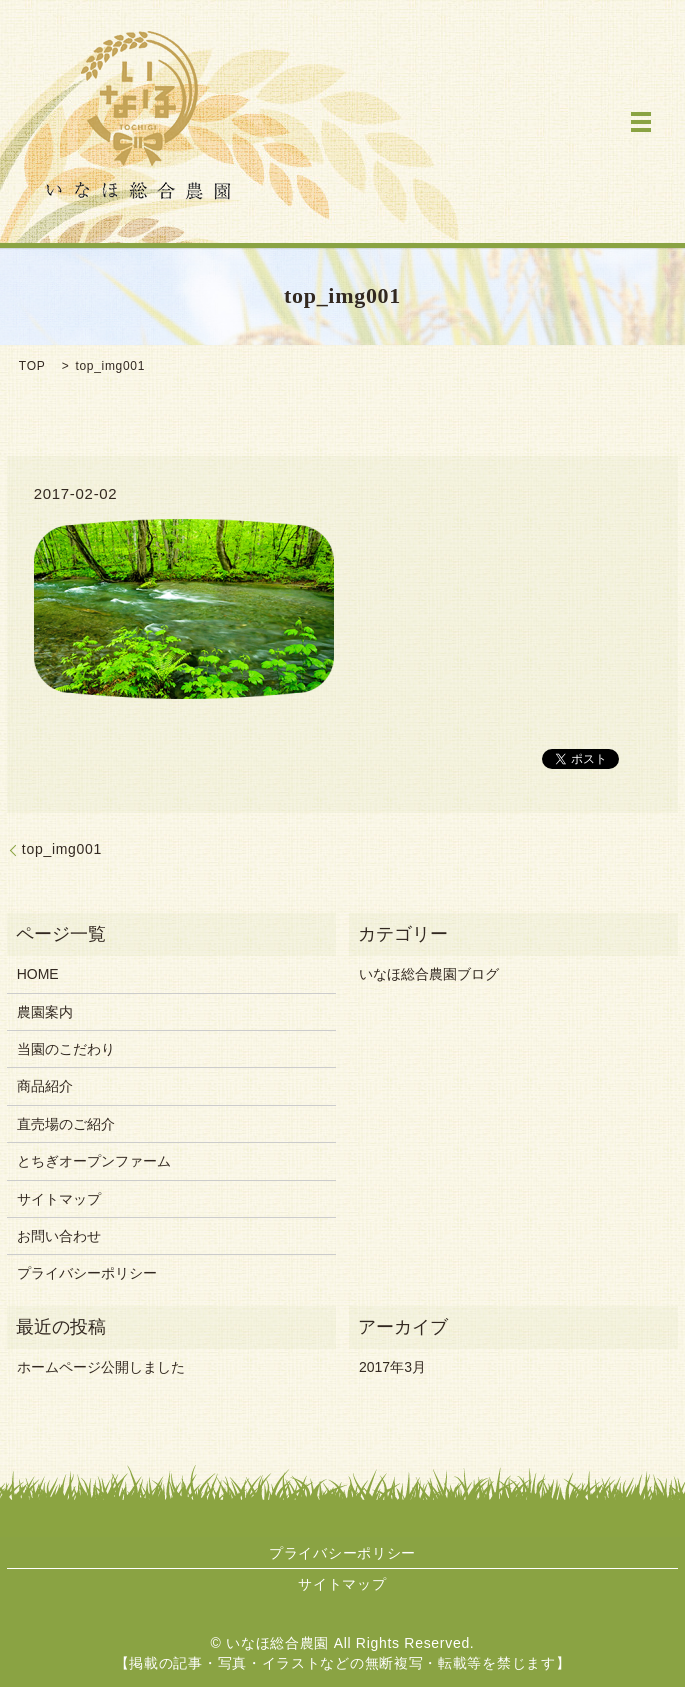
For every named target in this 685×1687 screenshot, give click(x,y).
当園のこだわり (66, 1049)
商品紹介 (45, 1086)
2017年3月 (392, 1367)
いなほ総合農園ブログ (429, 974)
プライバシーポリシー (87, 1273)
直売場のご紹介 (66, 1124)
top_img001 (62, 849)
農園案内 (45, 1012)
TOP (32, 366)
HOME (38, 974)
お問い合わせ (59, 1236)
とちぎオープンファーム (94, 1161)
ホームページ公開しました (101, 1367)
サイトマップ (59, 1199)
